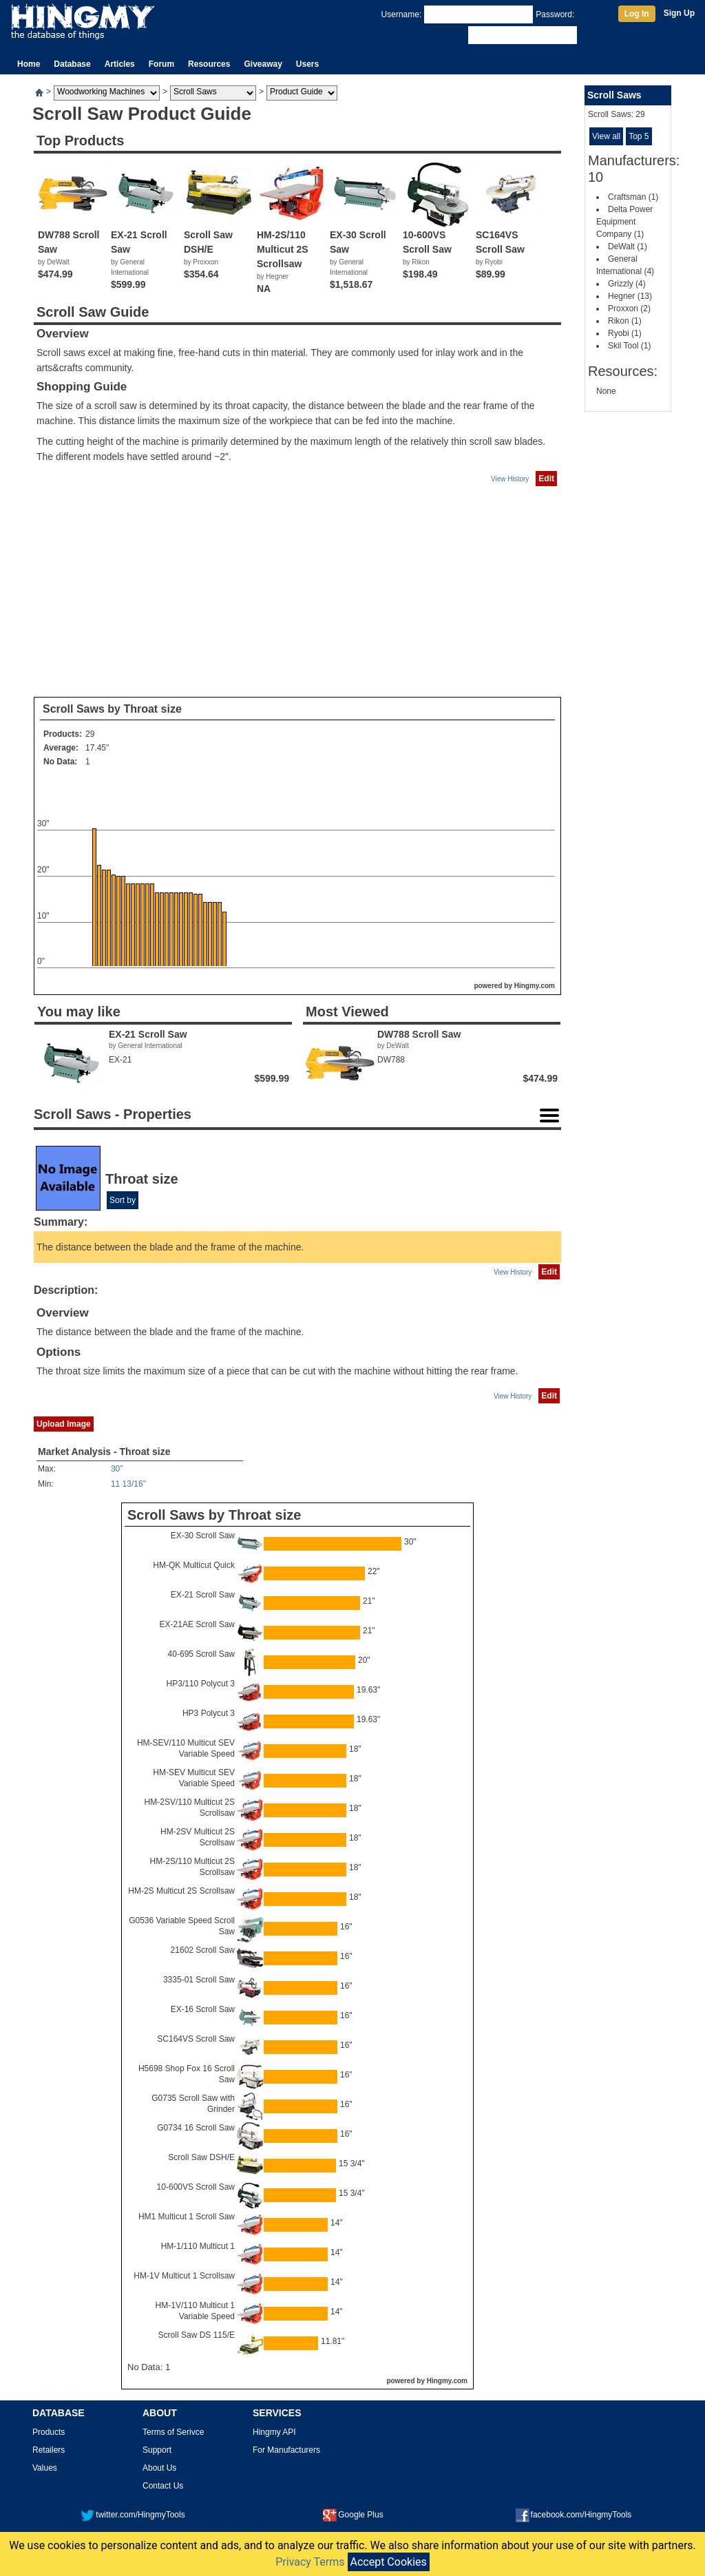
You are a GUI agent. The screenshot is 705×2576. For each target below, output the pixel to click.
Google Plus (353, 2515)
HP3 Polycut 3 (208, 1713)
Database (72, 64)
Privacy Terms (309, 2561)
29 (89, 734)
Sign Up (679, 13)
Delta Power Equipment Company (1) (624, 222)
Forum (161, 64)
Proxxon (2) (629, 308)
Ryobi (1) (625, 333)
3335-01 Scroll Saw (199, 1980)
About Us (159, 2468)
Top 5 (639, 136)
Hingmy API (274, 2432)
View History (510, 479)
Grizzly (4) (627, 284)
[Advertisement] (297, 592)
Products (48, 2432)
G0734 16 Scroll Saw (196, 2128)
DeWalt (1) (627, 246)
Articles (120, 64)
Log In (636, 14)
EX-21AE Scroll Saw (197, 1624)
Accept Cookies (388, 2561)
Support (157, 2450)
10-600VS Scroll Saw (196, 2187)
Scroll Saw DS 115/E (196, 2335)
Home (28, 64)
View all (606, 136)
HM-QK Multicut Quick (194, 1565)
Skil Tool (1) (629, 345)
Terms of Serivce (173, 2432)
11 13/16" (128, 1484)
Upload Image (63, 1424)
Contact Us (163, 2486)
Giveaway (263, 64)
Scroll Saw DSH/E (201, 2157)
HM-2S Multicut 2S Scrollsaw (181, 1891)
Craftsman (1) (633, 197)
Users (307, 64)
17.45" (97, 748)
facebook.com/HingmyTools (574, 2515)
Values (44, 2468)
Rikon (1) (625, 321)
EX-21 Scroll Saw (203, 1595)
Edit (546, 478)
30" (117, 1469)
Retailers (48, 2450)
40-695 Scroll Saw (201, 1654)
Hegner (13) (630, 296)
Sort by (122, 1200)
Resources (209, 64)
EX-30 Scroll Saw (203, 1535)
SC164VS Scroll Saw (196, 2039)
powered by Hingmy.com (514, 985)
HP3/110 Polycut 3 (201, 1683)
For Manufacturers (286, 2450)
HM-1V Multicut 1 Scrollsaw (184, 2276)
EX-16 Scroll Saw (203, 2009)
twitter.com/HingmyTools (133, 2515)
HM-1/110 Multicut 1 (198, 2246)
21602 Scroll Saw (203, 1950)
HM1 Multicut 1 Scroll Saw (186, 2216)
